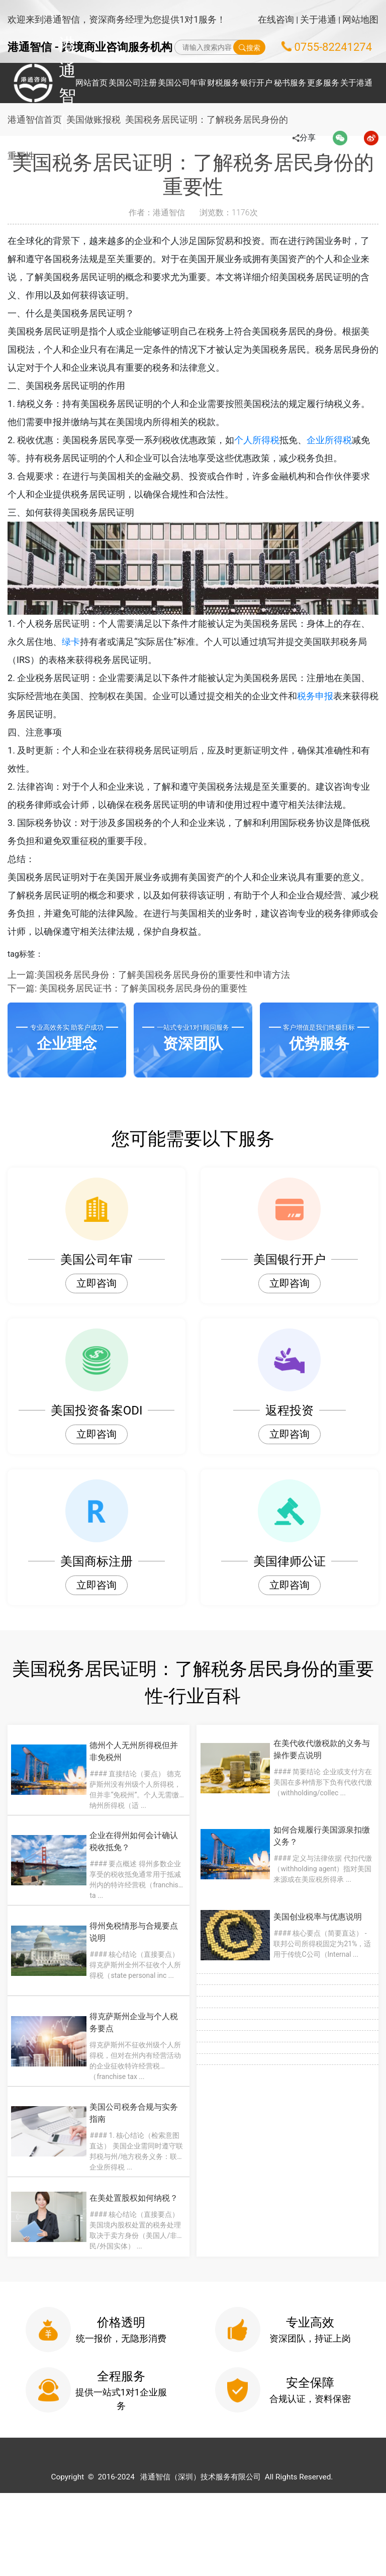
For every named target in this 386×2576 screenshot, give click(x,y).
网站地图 (360, 19)
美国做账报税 (98, 119)
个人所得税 (275, 440)
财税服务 (223, 83)
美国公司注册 (133, 83)
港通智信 (35, 82)
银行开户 (256, 83)
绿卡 (89, 641)
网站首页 (91, 83)
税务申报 (333, 696)
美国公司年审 (182, 83)
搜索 (249, 47)
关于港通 (318, 19)
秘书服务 (290, 83)
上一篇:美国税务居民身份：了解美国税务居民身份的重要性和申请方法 (149, 974)
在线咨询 (276, 19)
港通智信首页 (35, 119)
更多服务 (323, 83)
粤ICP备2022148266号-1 (335, 2559)
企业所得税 (347, 440)
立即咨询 (96, 1283)
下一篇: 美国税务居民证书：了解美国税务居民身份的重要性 (127, 988)
